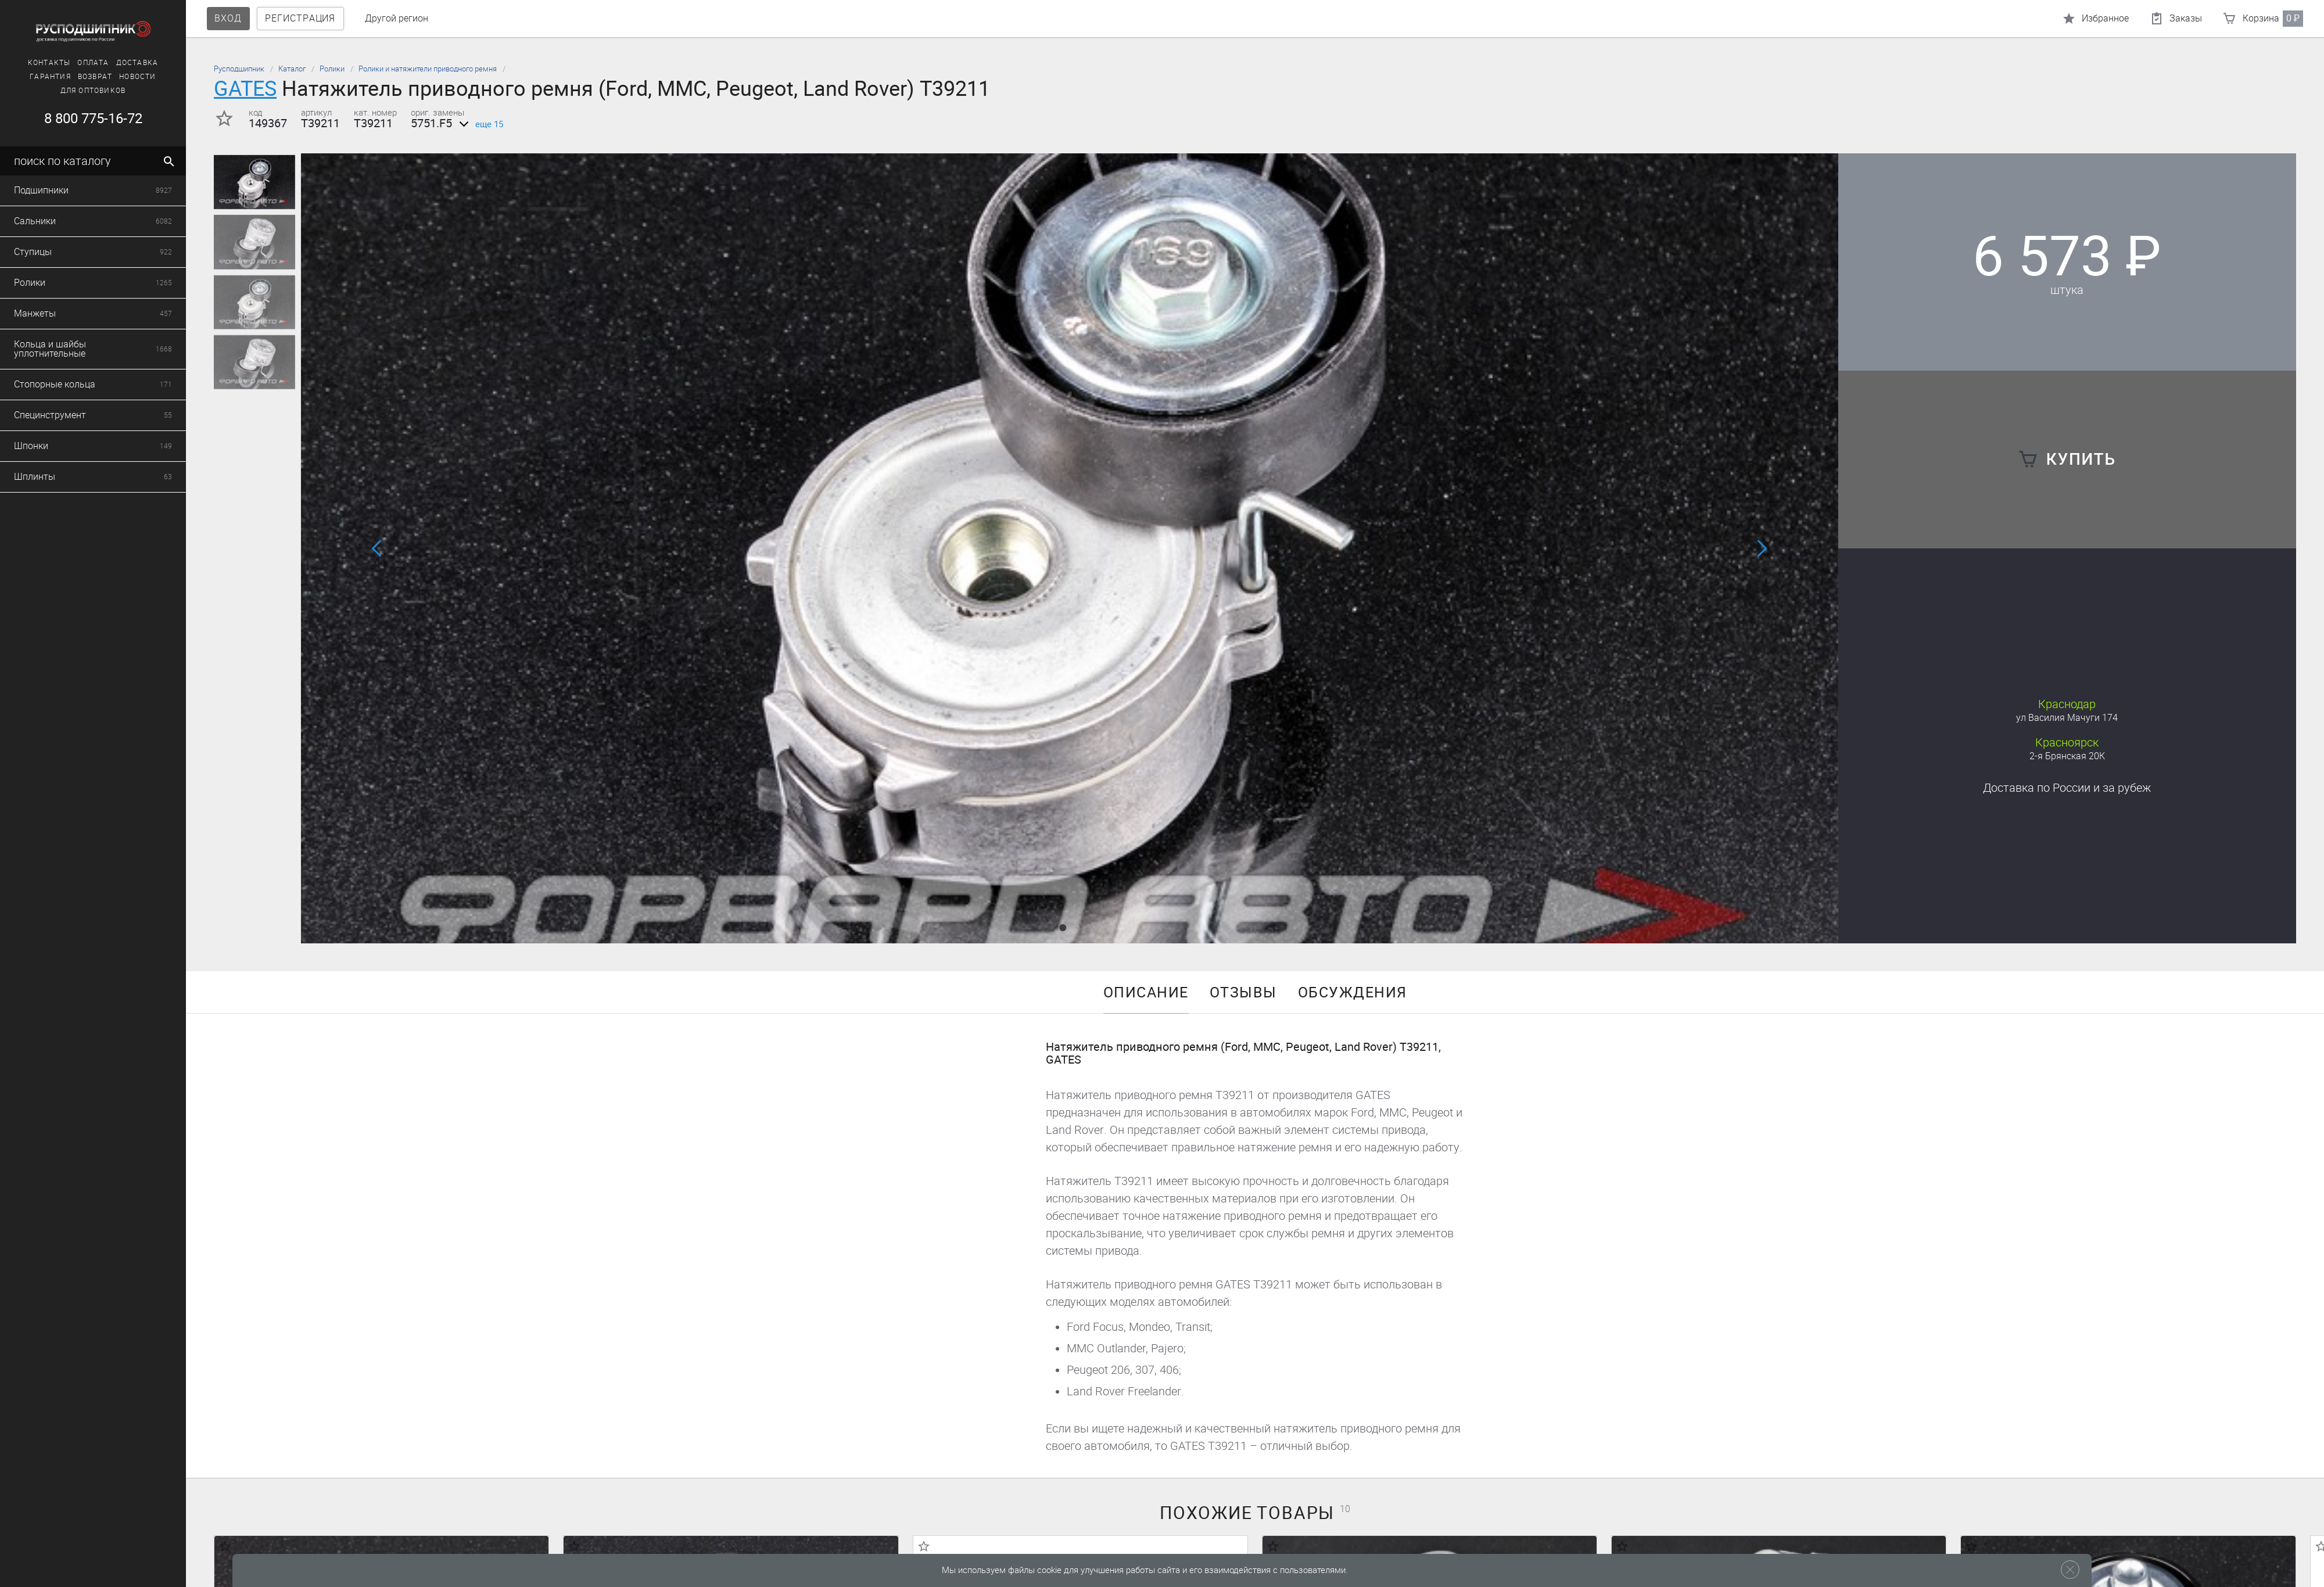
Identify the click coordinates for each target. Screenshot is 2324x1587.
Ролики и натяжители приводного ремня (427, 68)
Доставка (2067, 788)
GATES (245, 88)
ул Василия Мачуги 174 (2067, 717)
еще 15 (479, 124)
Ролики (332, 68)
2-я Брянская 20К (2067, 756)
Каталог (292, 68)
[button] (1063, 928)
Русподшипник (239, 68)
